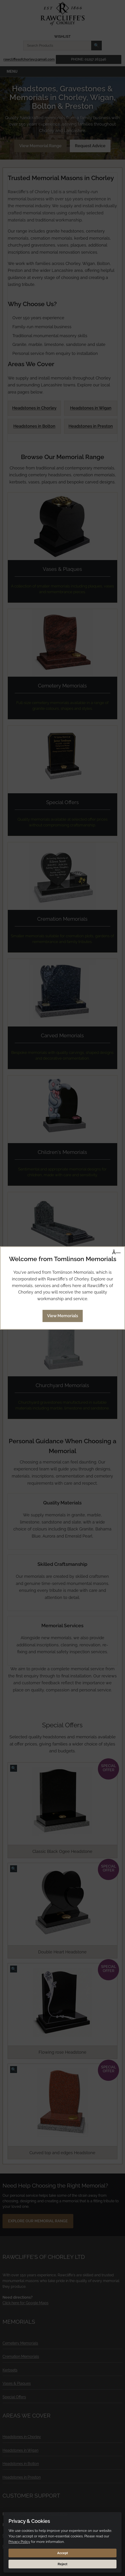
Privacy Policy (19, 2542)
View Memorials (62, 1315)
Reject (62, 2564)
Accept (62, 2553)
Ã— (116, 1252)
